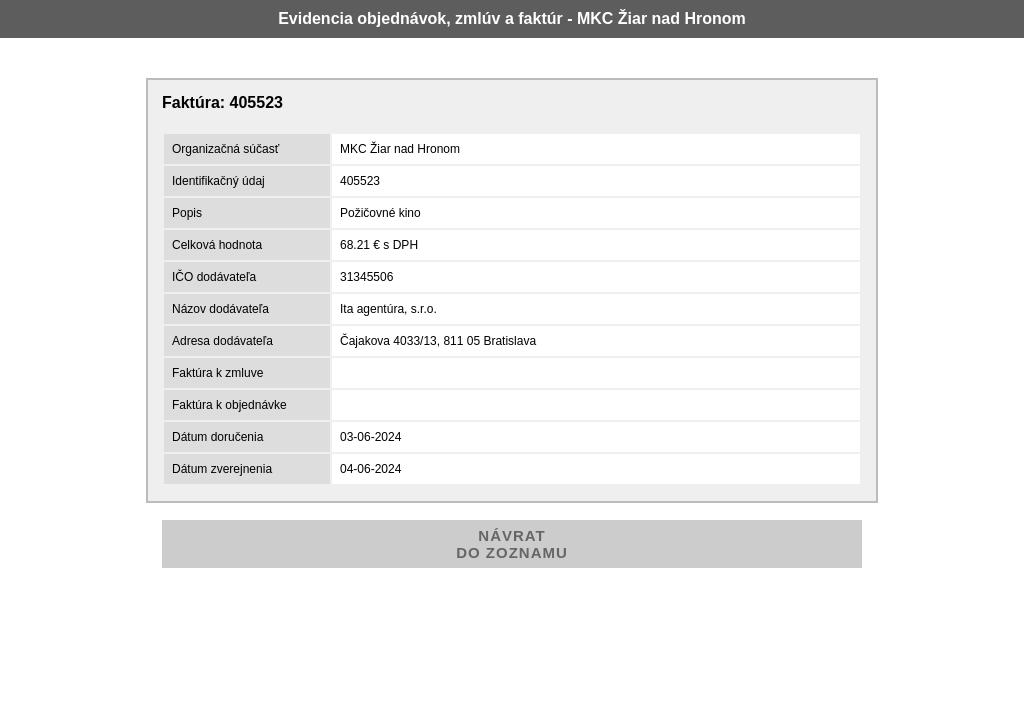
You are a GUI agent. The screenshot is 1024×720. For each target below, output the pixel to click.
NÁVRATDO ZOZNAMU (512, 544)
